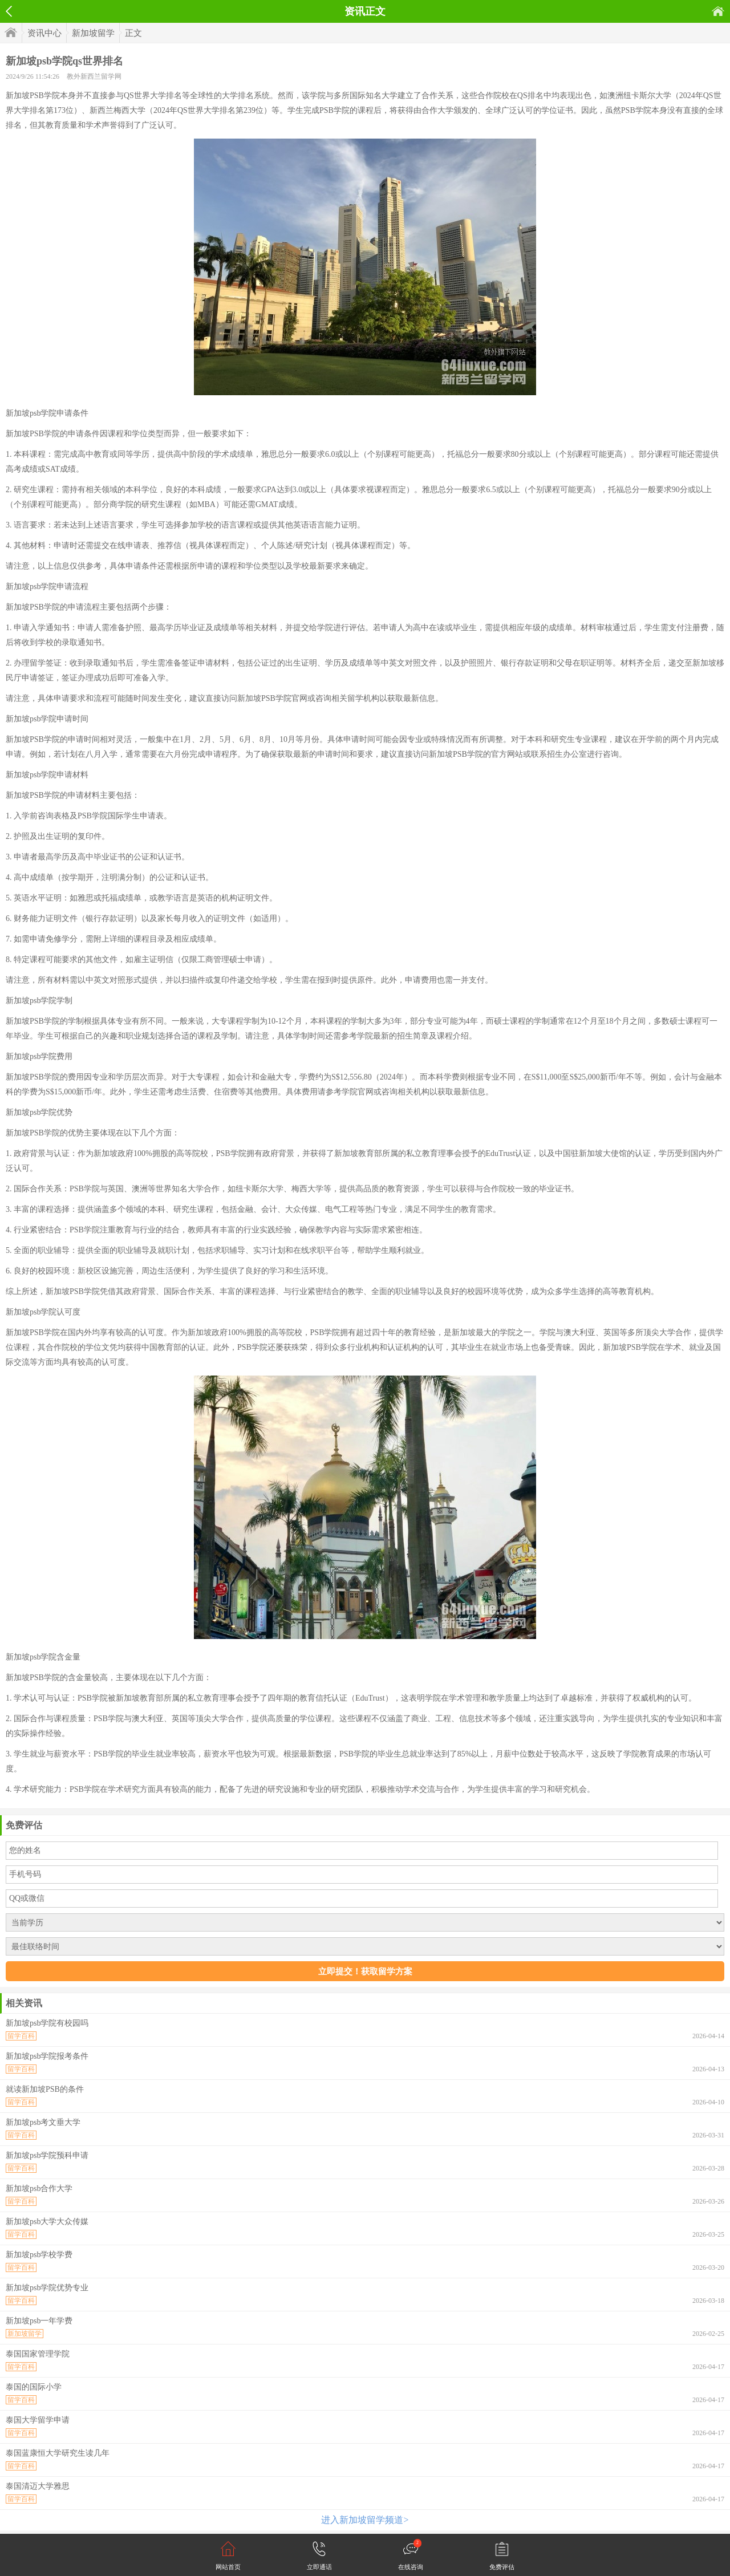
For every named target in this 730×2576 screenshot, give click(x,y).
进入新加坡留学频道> (364, 2520)
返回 (9, 11)
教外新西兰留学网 (94, 76)
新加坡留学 (93, 33)
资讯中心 (44, 33)
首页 (718, 11)
